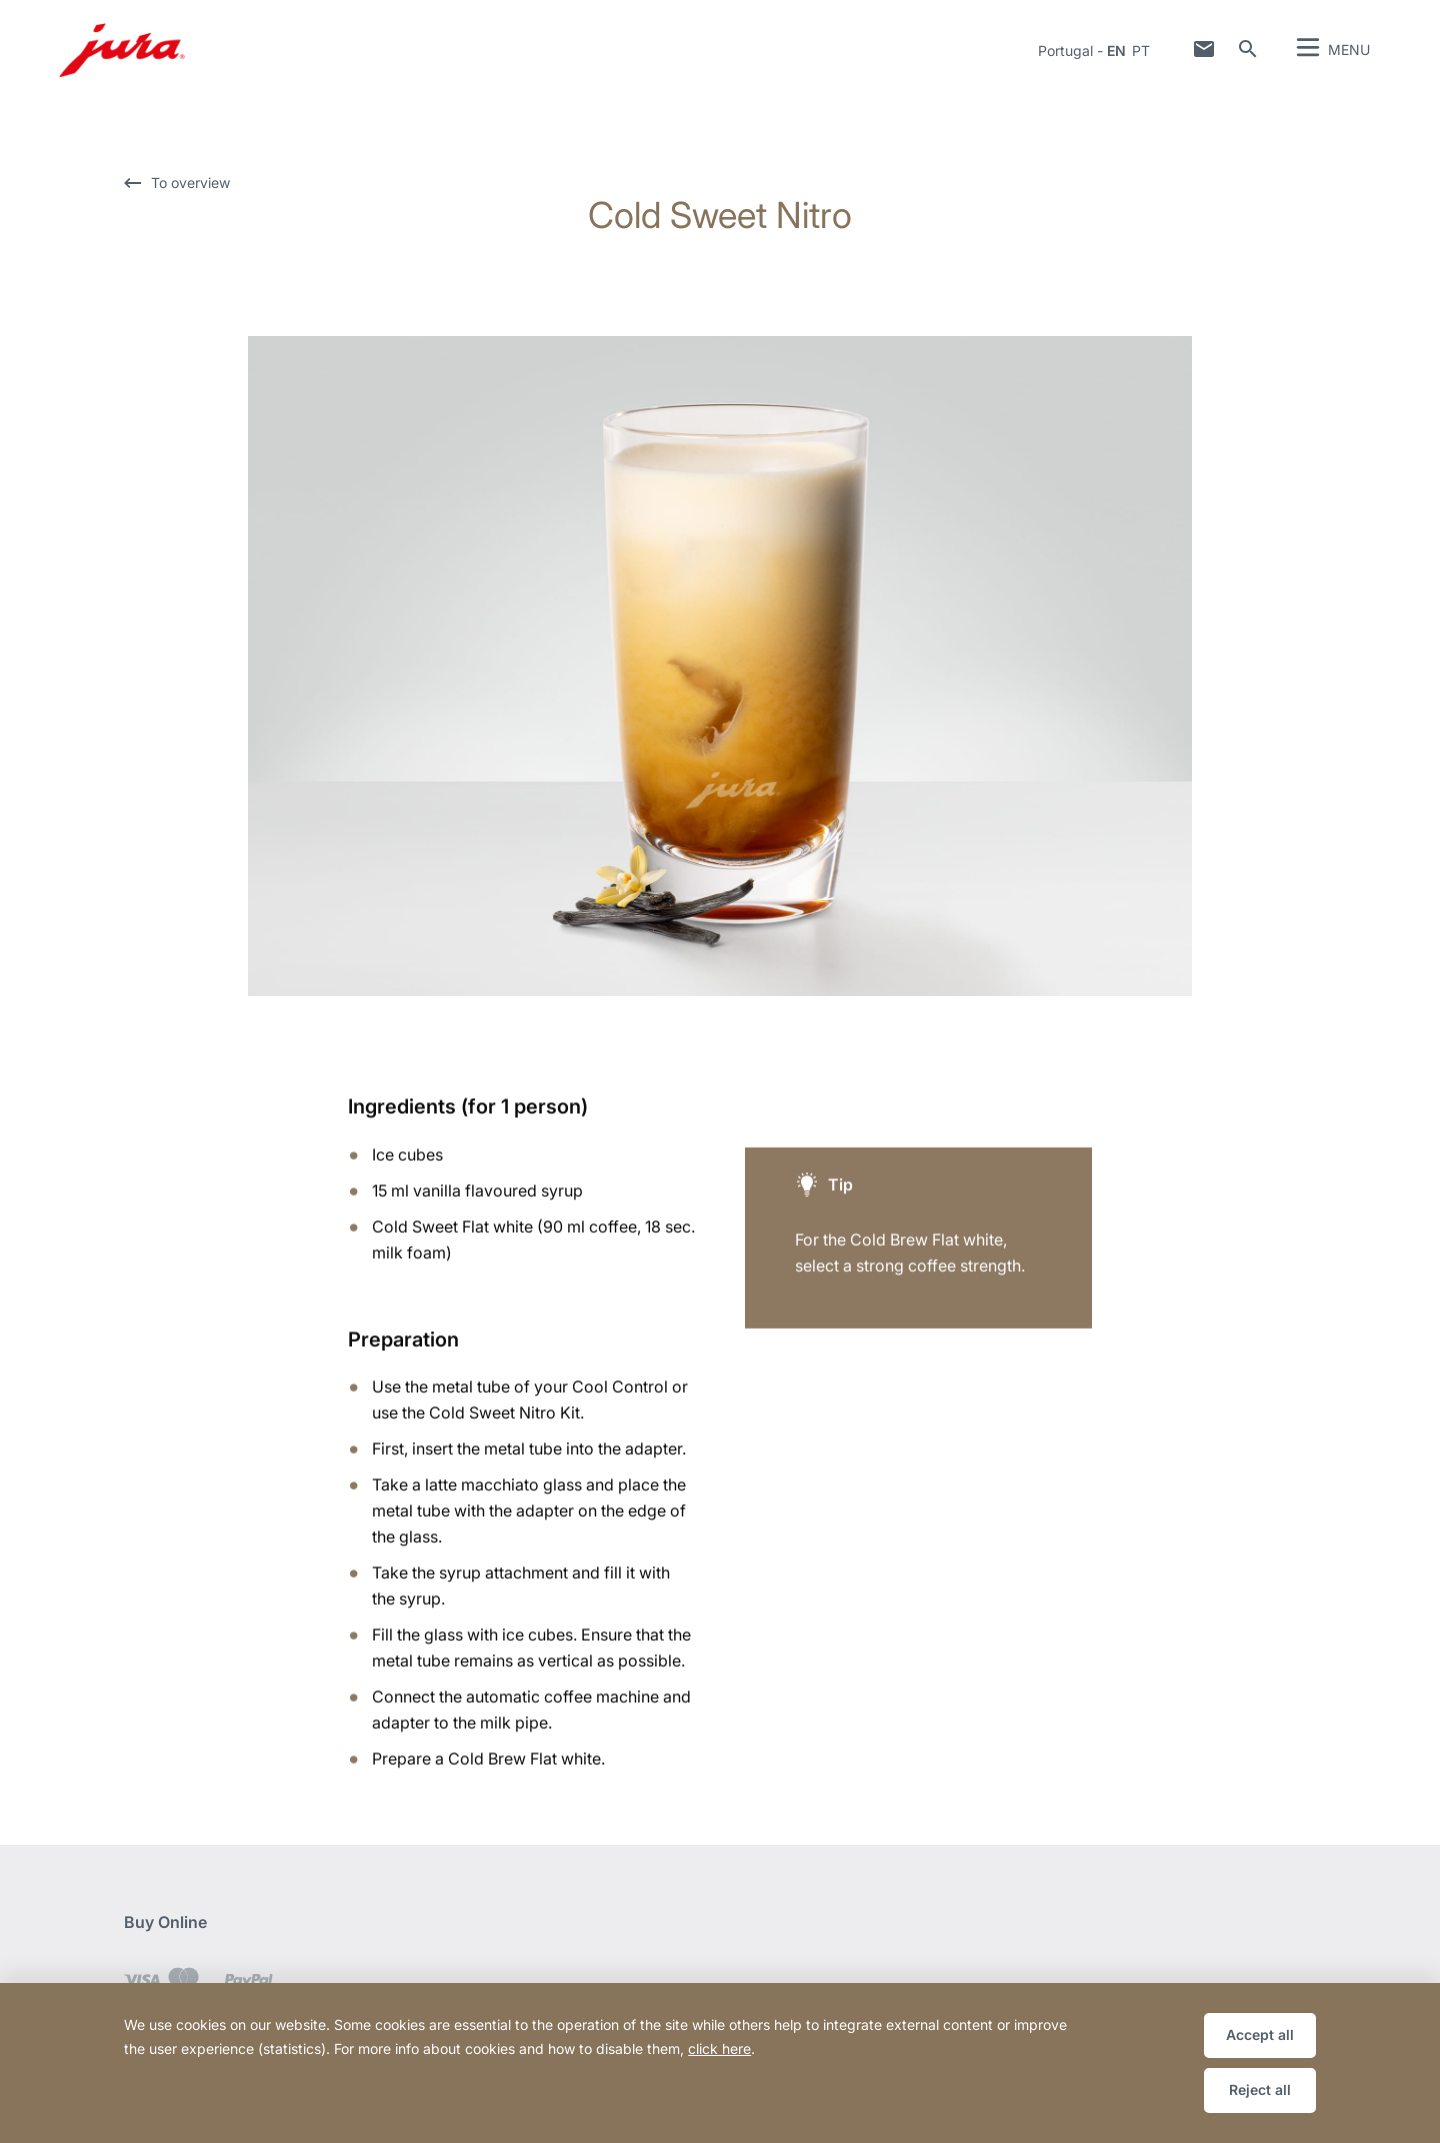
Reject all (1260, 2089)
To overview (190, 182)
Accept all (1260, 2034)
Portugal (1065, 50)
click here (719, 2048)
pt (1141, 50)
